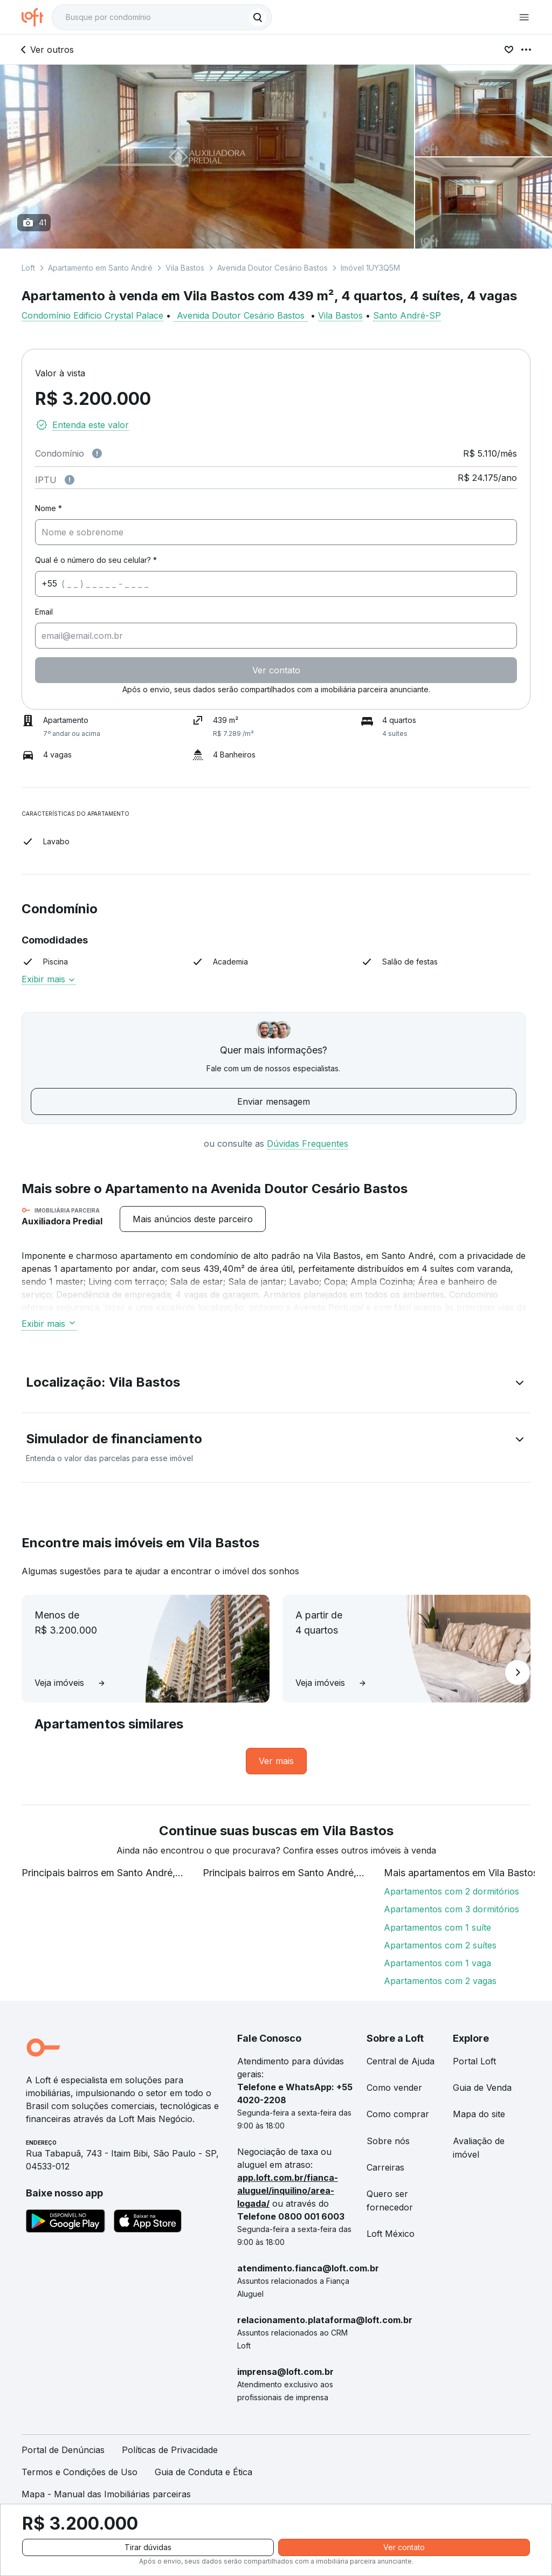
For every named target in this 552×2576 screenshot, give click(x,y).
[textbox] (162, 17)
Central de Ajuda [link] (400, 2061)
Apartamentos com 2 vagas (440, 1980)
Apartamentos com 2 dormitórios (451, 1891)
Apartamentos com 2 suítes (440, 1945)
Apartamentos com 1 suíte (437, 1927)
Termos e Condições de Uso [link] (79, 2472)
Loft (28, 267)
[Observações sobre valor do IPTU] (69, 479)
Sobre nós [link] (388, 2141)
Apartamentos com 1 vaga (437, 1963)
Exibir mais (49, 979)
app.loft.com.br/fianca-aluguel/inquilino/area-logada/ (287, 2190)
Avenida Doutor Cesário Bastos (272, 267)
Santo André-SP (407, 315)
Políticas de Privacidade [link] (170, 2449)
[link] (276, 1761)
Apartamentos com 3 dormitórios (451, 1909)
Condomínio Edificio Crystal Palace (92, 315)
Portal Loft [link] (474, 2061)
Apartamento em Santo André (100, 267)
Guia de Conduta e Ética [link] (203, 2472)
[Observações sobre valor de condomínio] (97, 453)
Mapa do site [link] (479, 2114)
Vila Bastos (184, 267)
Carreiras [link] (385, 2167)
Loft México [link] (391, 2233)
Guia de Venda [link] (482, 2087)
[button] (276, 1384)
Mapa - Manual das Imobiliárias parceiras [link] (106, 2494)
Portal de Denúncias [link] (63, 2449)
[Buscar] (257, 17)
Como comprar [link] (398, 2114)
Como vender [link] (394, 2087)
